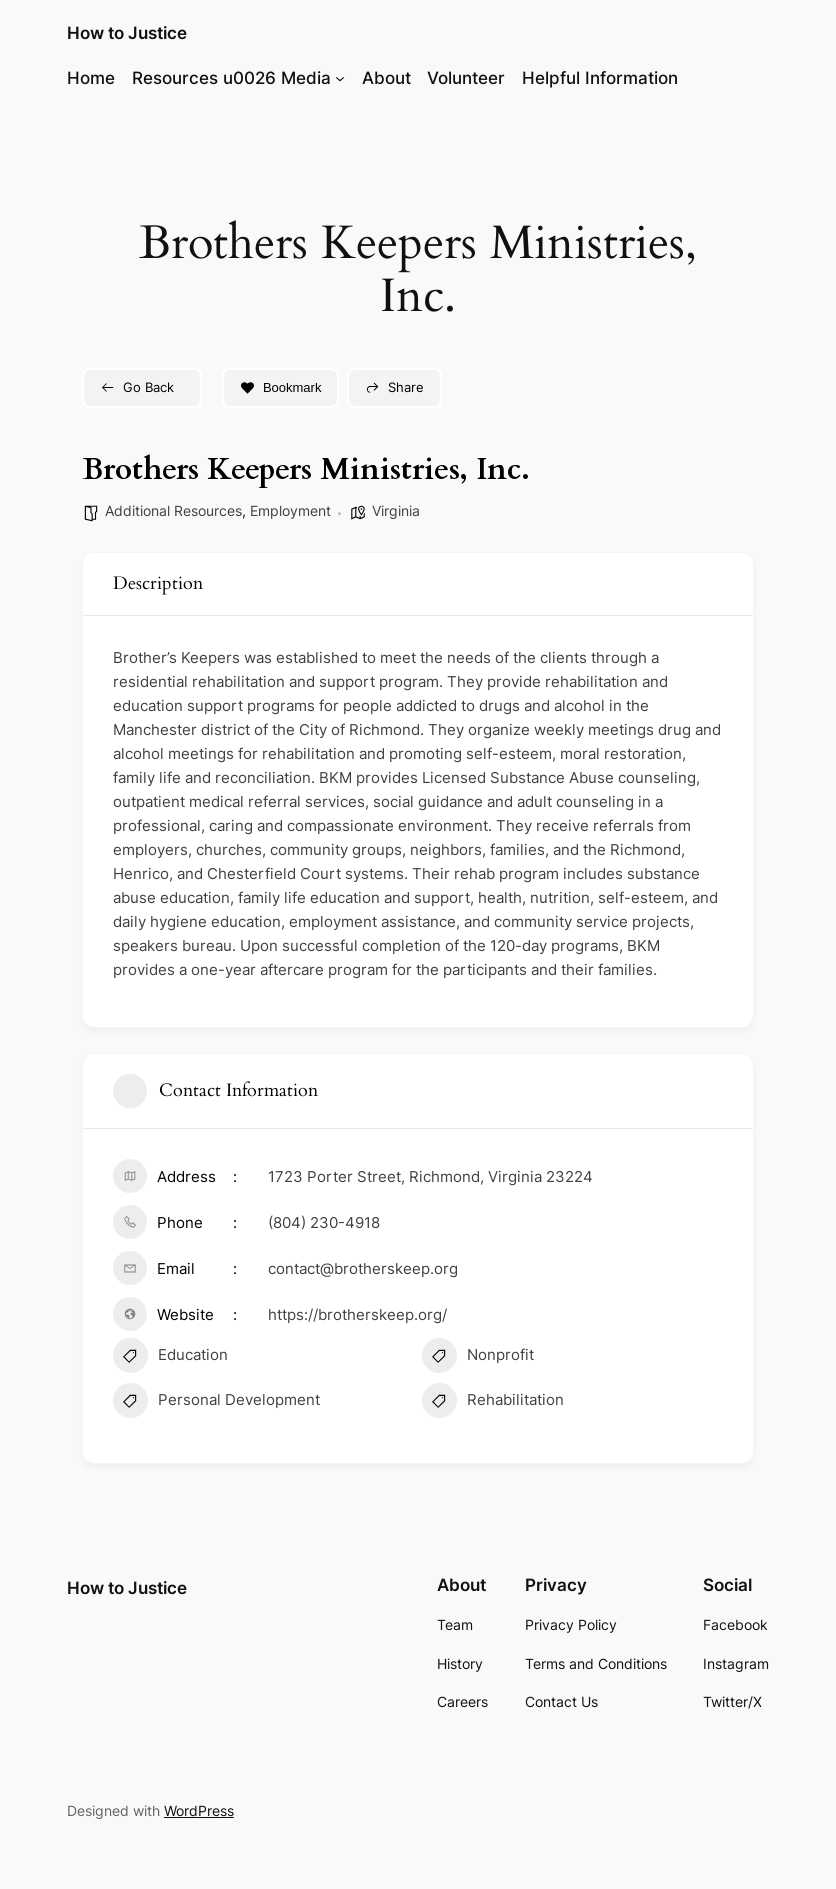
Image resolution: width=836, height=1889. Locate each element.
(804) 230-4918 (324, 1222)
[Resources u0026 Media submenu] (340, 78)
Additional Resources (173, 510)
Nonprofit (478, 1358)
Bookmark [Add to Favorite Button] (281, 387)
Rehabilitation (493, 1403)
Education (170, 1358)
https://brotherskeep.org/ (357, 1314)
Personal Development (216, 1403)
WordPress (199, 1810)
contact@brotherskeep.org (363, 1268)
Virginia (396, 510)
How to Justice (127, 33)
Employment (290, 510)
